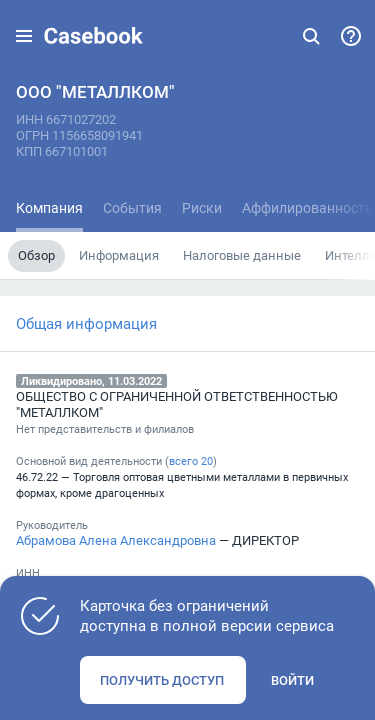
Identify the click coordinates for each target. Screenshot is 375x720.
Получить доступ (162, 680)
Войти (292, 680)
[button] (24, 36)
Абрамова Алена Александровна (116, 540)
